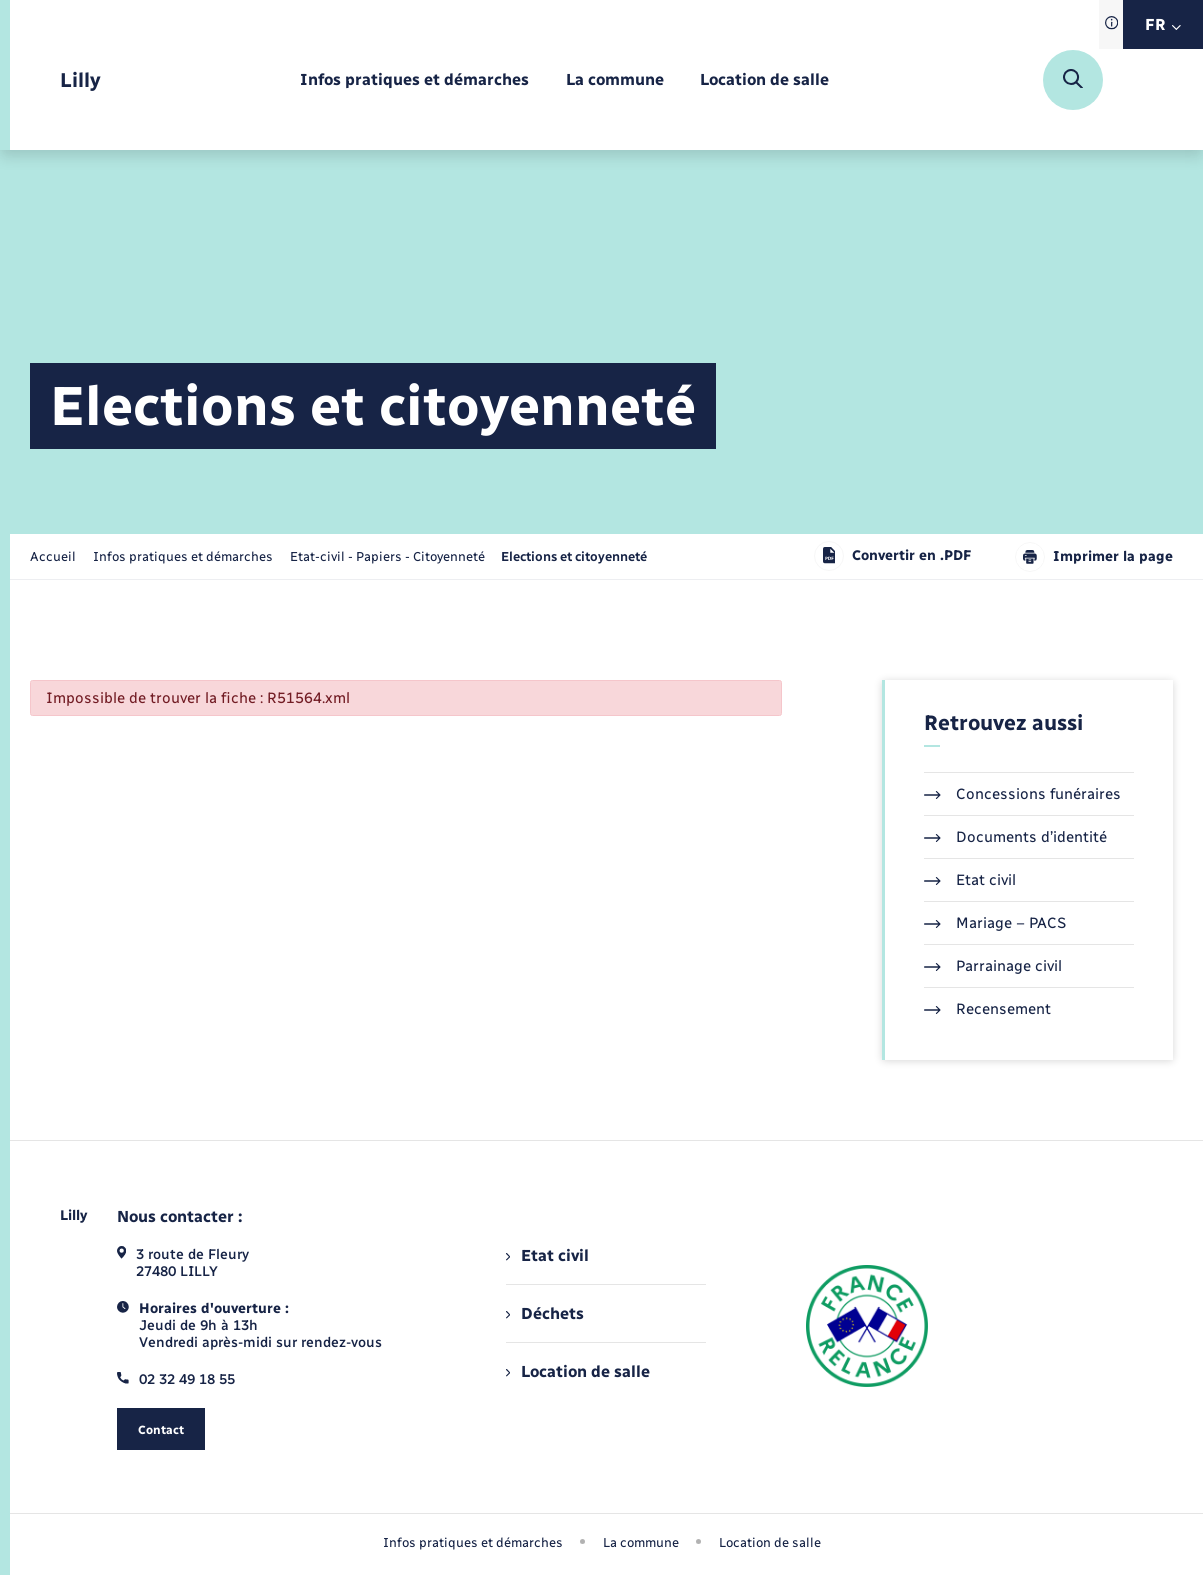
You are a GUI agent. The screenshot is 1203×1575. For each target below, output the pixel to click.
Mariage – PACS (995, 923)
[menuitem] (414, 80)
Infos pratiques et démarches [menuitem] (473, 1542)
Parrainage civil (993, 966)
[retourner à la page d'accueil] (80, 80)
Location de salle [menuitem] (578, 1371)
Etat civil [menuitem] (547, 1255)
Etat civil (970, 880)
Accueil (53, 556)
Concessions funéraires (1022, 794)
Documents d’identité (1015, 837)
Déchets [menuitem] (545, 1313)
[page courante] (574, 556)
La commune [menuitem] (641, 1542)
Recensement (987, 1009)
